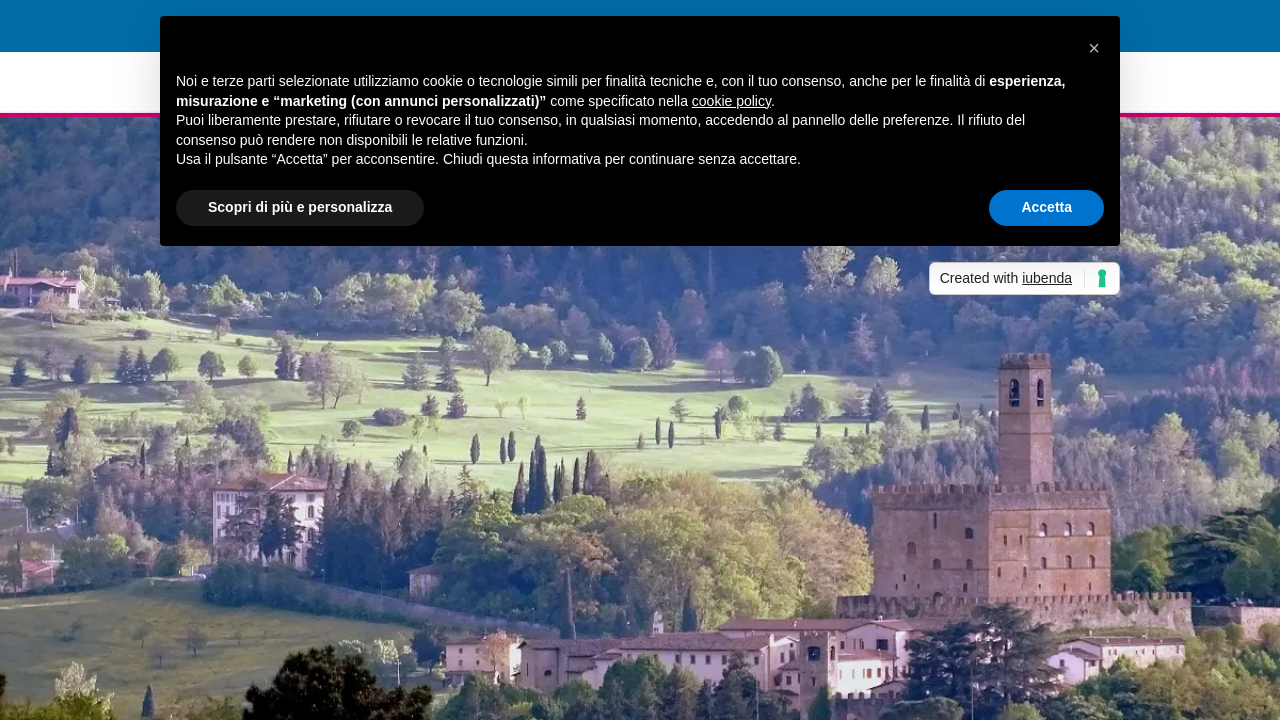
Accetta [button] (1046, 207)
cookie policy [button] (731, 101)
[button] (1094, 48)
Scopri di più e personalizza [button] (300, 207)
